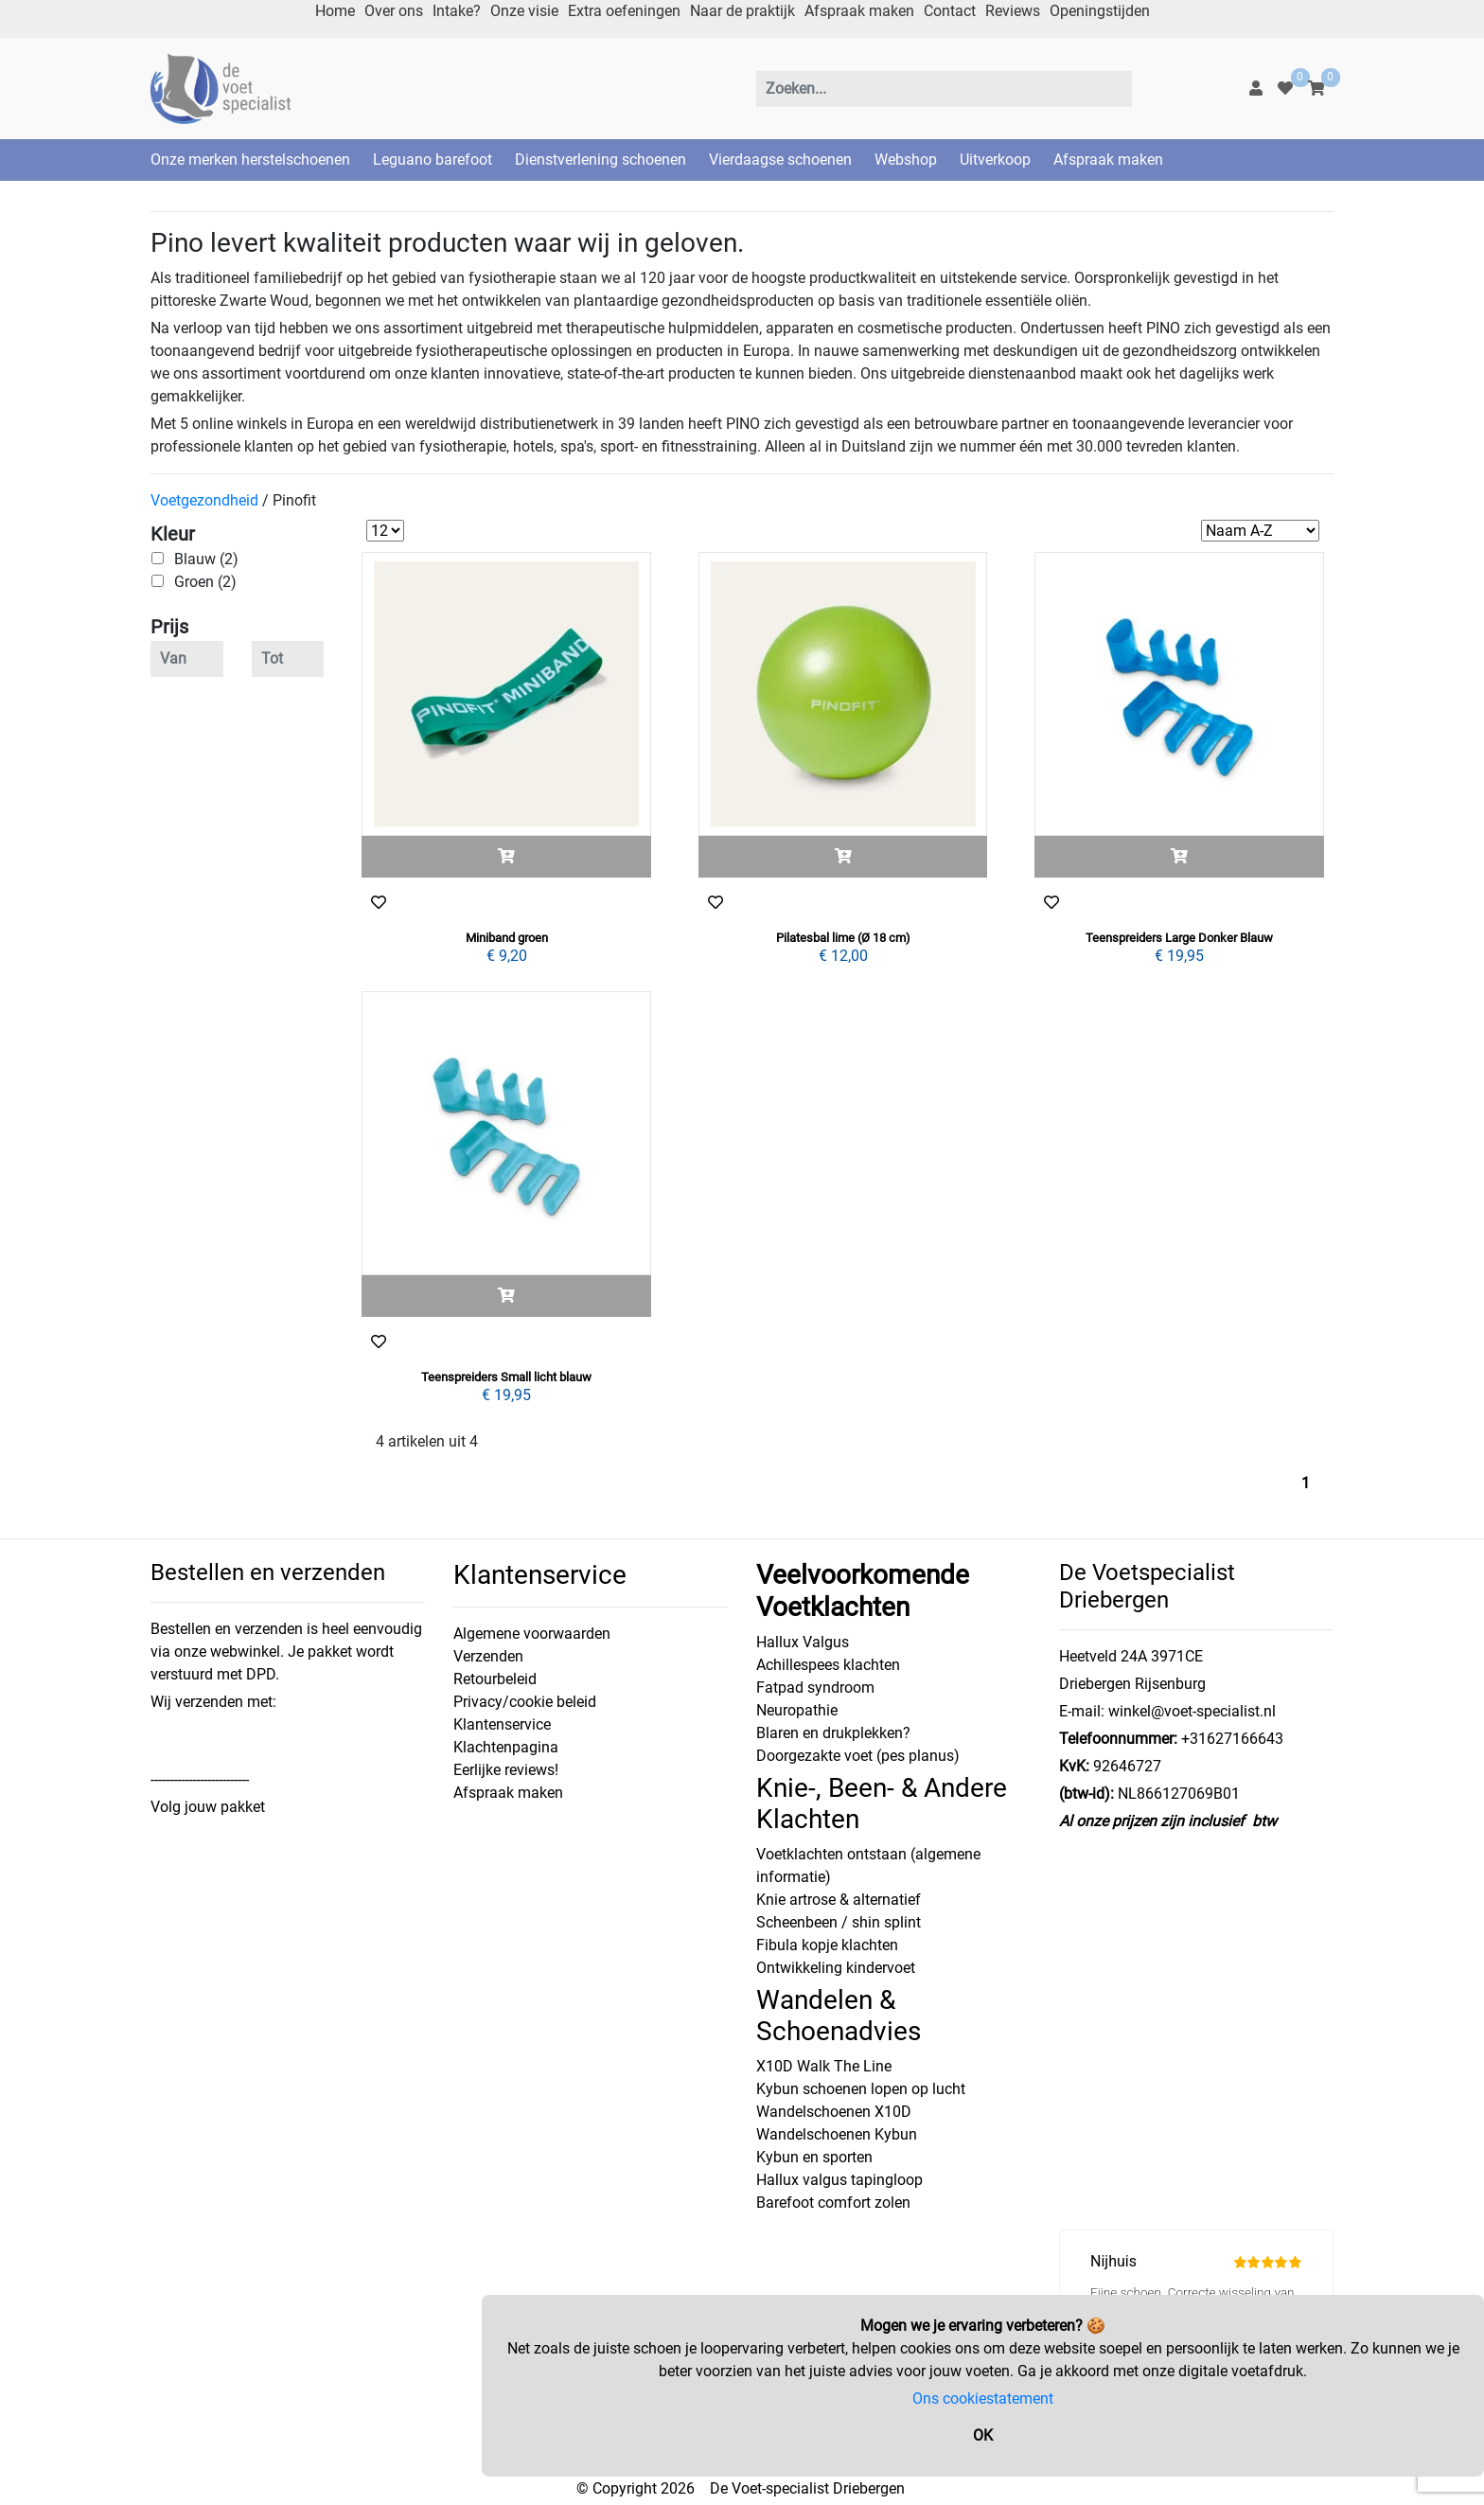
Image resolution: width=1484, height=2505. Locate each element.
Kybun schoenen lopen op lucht (860, 2089)
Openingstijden (1100, 11)
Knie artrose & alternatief (838, 1900)
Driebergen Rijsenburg (1132, 1684)
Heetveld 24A (1103, 1656)
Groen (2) (205, 582)
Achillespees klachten (828, 1665)
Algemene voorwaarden (531, 1634)
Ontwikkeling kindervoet (835, 1968)
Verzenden (488, 1656)
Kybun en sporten (814, 2157)
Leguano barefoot (432, 160)
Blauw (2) (206, 559)
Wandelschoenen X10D (833, 2112)
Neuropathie (797, 1710)
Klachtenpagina (505, 1747)
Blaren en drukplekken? (833, 1733)
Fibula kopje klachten (827, 1945)
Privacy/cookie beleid (524, 1702)
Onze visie (524, 11)
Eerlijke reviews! (505, 1770)
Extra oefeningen (624, 11)
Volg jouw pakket (207, 1807)
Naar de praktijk (742, 11)
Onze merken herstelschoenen (250, 160)
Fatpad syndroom (815, 1688)
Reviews (1012, 11)
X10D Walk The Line (824, 2066)
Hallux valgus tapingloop (839, 2180)
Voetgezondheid (204, 500)
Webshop (905, 160)
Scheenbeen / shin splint (838, 1922)
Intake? (457, 11)
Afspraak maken (859, 11)
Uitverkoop (995, 160)
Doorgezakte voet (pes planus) (858, 1756)
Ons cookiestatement (982, 2398)
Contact (950, 11)
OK (983, 2435)
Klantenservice (502, 1724)
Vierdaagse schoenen (780, 160)
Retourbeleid (495, 1679)
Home (335, 11)
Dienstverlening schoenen (600, 160)
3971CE (1175, 1656)
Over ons (393, 11)
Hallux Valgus (802, 1642)
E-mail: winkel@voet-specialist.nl (1167, 1711)
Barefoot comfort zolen (833, 2203)
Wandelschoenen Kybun (836, 2134)
